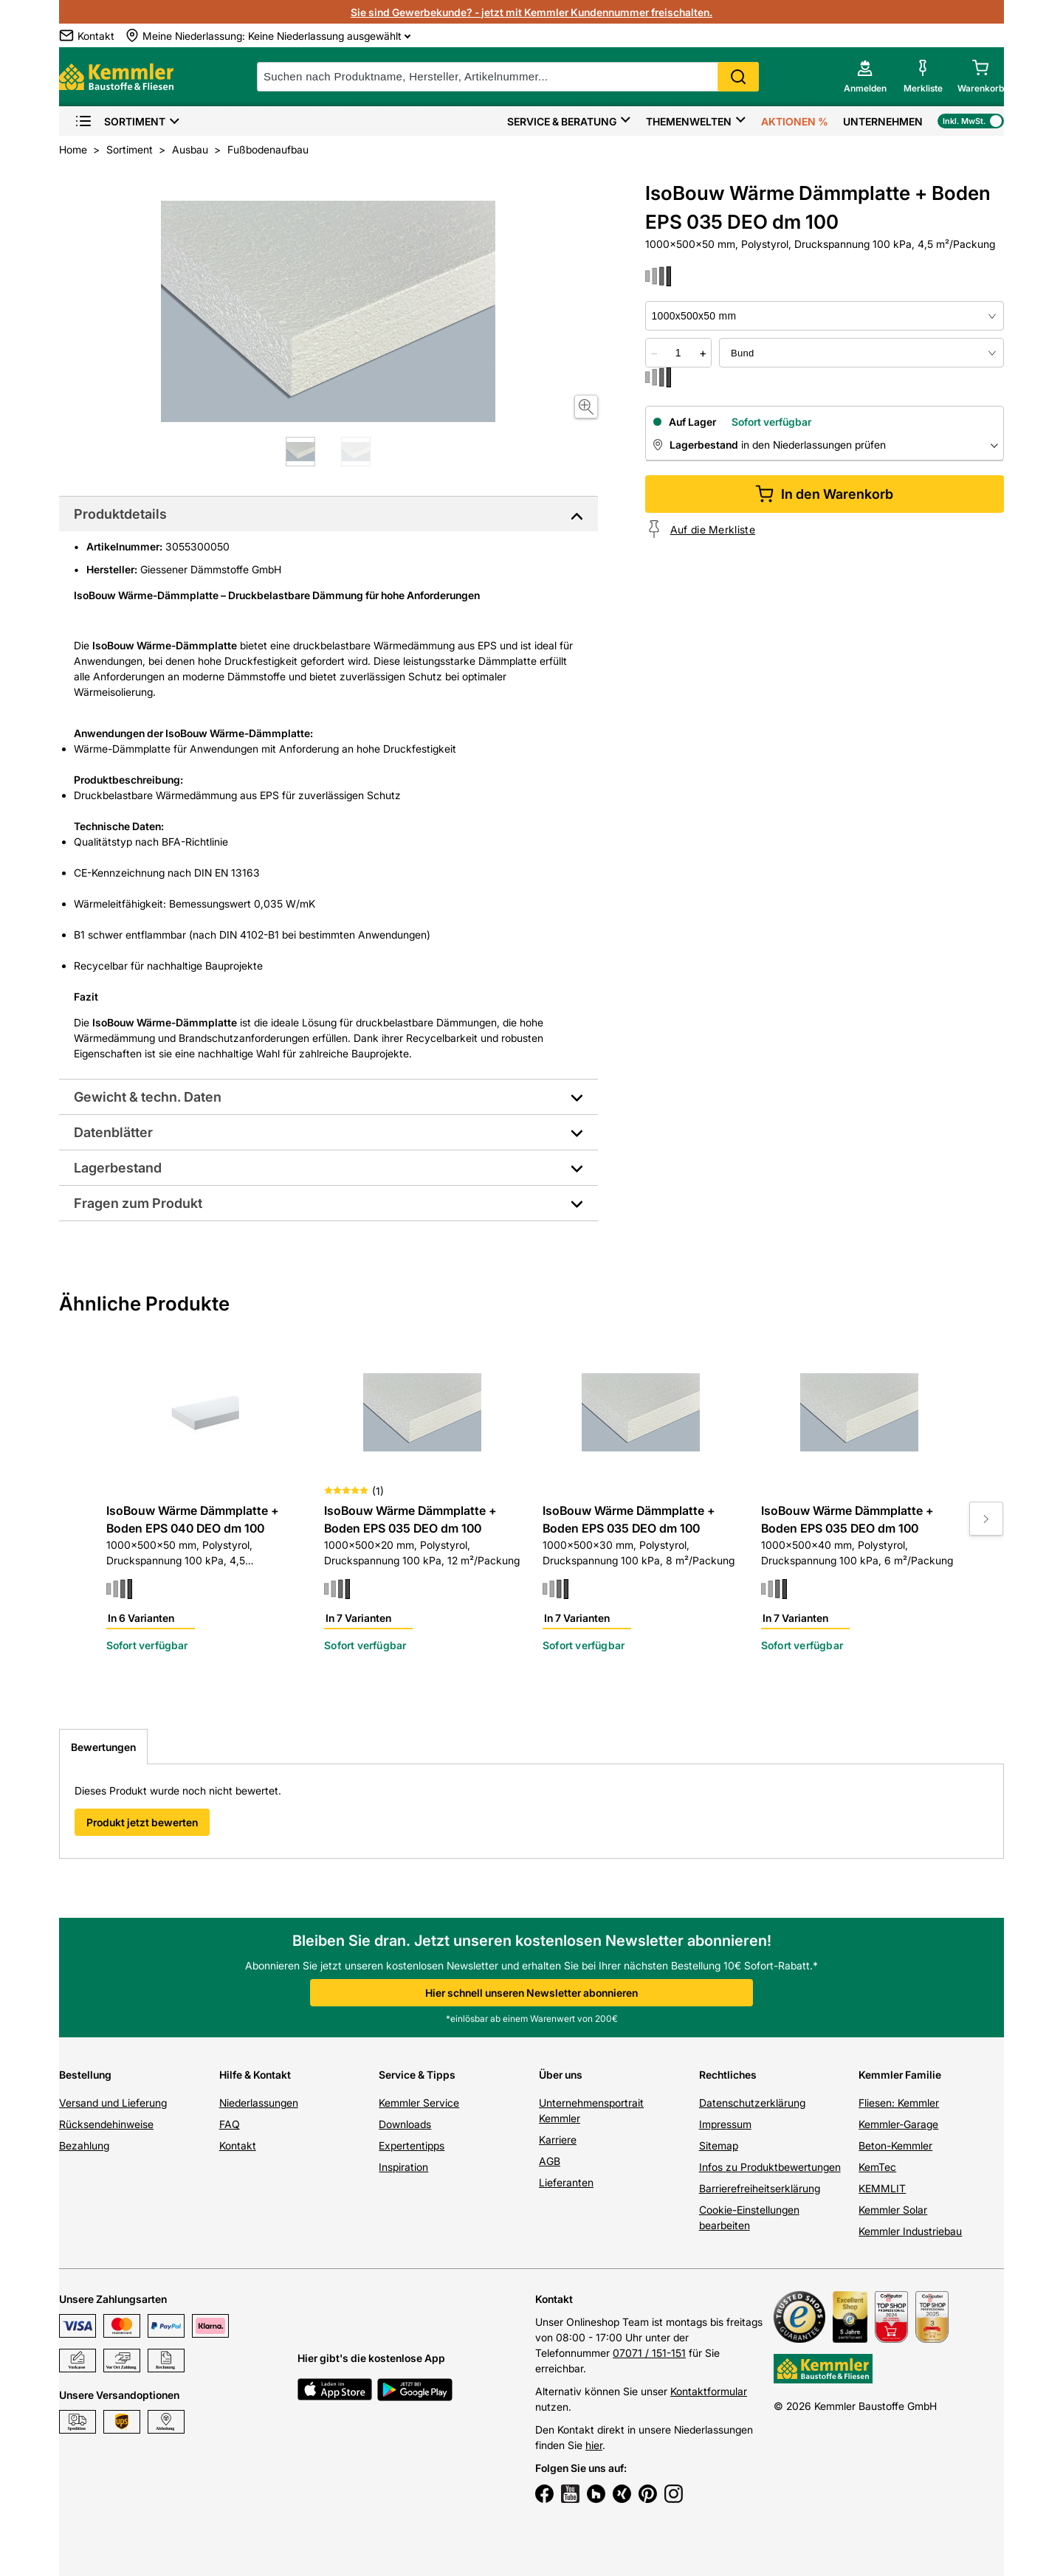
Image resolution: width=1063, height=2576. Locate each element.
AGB (549, 2161)
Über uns (560, 2074)
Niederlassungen (258, 2102)
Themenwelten (689, 121)
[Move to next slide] (986, 1519)
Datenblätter (113, 1132)
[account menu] (865, 76)
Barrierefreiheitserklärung (759, 2188)
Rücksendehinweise (106, 2124)
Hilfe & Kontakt (255, 2074)
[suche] (508, 76)
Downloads (405, 2124)
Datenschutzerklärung (752, 2102)
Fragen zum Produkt (138, 1203)
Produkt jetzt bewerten (142, 1822)
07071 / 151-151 (649, 2353)
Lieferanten (566, 2182)
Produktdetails (120, 514)
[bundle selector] (861, 352)
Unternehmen (883, 121)
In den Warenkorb (824, 494)
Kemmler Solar (893, 2209)
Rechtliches (728, 2074)
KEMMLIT (882, 2188)
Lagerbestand (118, 1167)
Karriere (558, 2139)
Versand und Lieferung (113, 2102)
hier (593, 2445)
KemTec (877, 2167)
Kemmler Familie (900, 2074)
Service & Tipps (417, 2074)
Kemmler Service (419, 2102)
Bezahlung (84, 2145)
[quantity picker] (678, 353)
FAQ (229, 2124)
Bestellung (85, 2074)
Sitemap (718, 2145)
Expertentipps (411, 2145)
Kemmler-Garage (898, 2124)
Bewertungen (103, 1747)
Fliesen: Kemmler (899, 2102)
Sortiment (120, 121)
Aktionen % (794, 121)
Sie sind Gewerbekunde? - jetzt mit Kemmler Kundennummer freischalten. (531, 12)
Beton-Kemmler (895, 2145)
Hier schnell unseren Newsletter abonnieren (531, 1992)
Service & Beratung (561, 121)
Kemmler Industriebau (910, 2231)
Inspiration (403, 2167)
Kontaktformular (708, 2391)
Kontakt (237, 2145)
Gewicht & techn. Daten (147, 1097)
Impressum (725, 2124)
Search (738, 76)
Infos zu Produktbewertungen (770, 2167)
